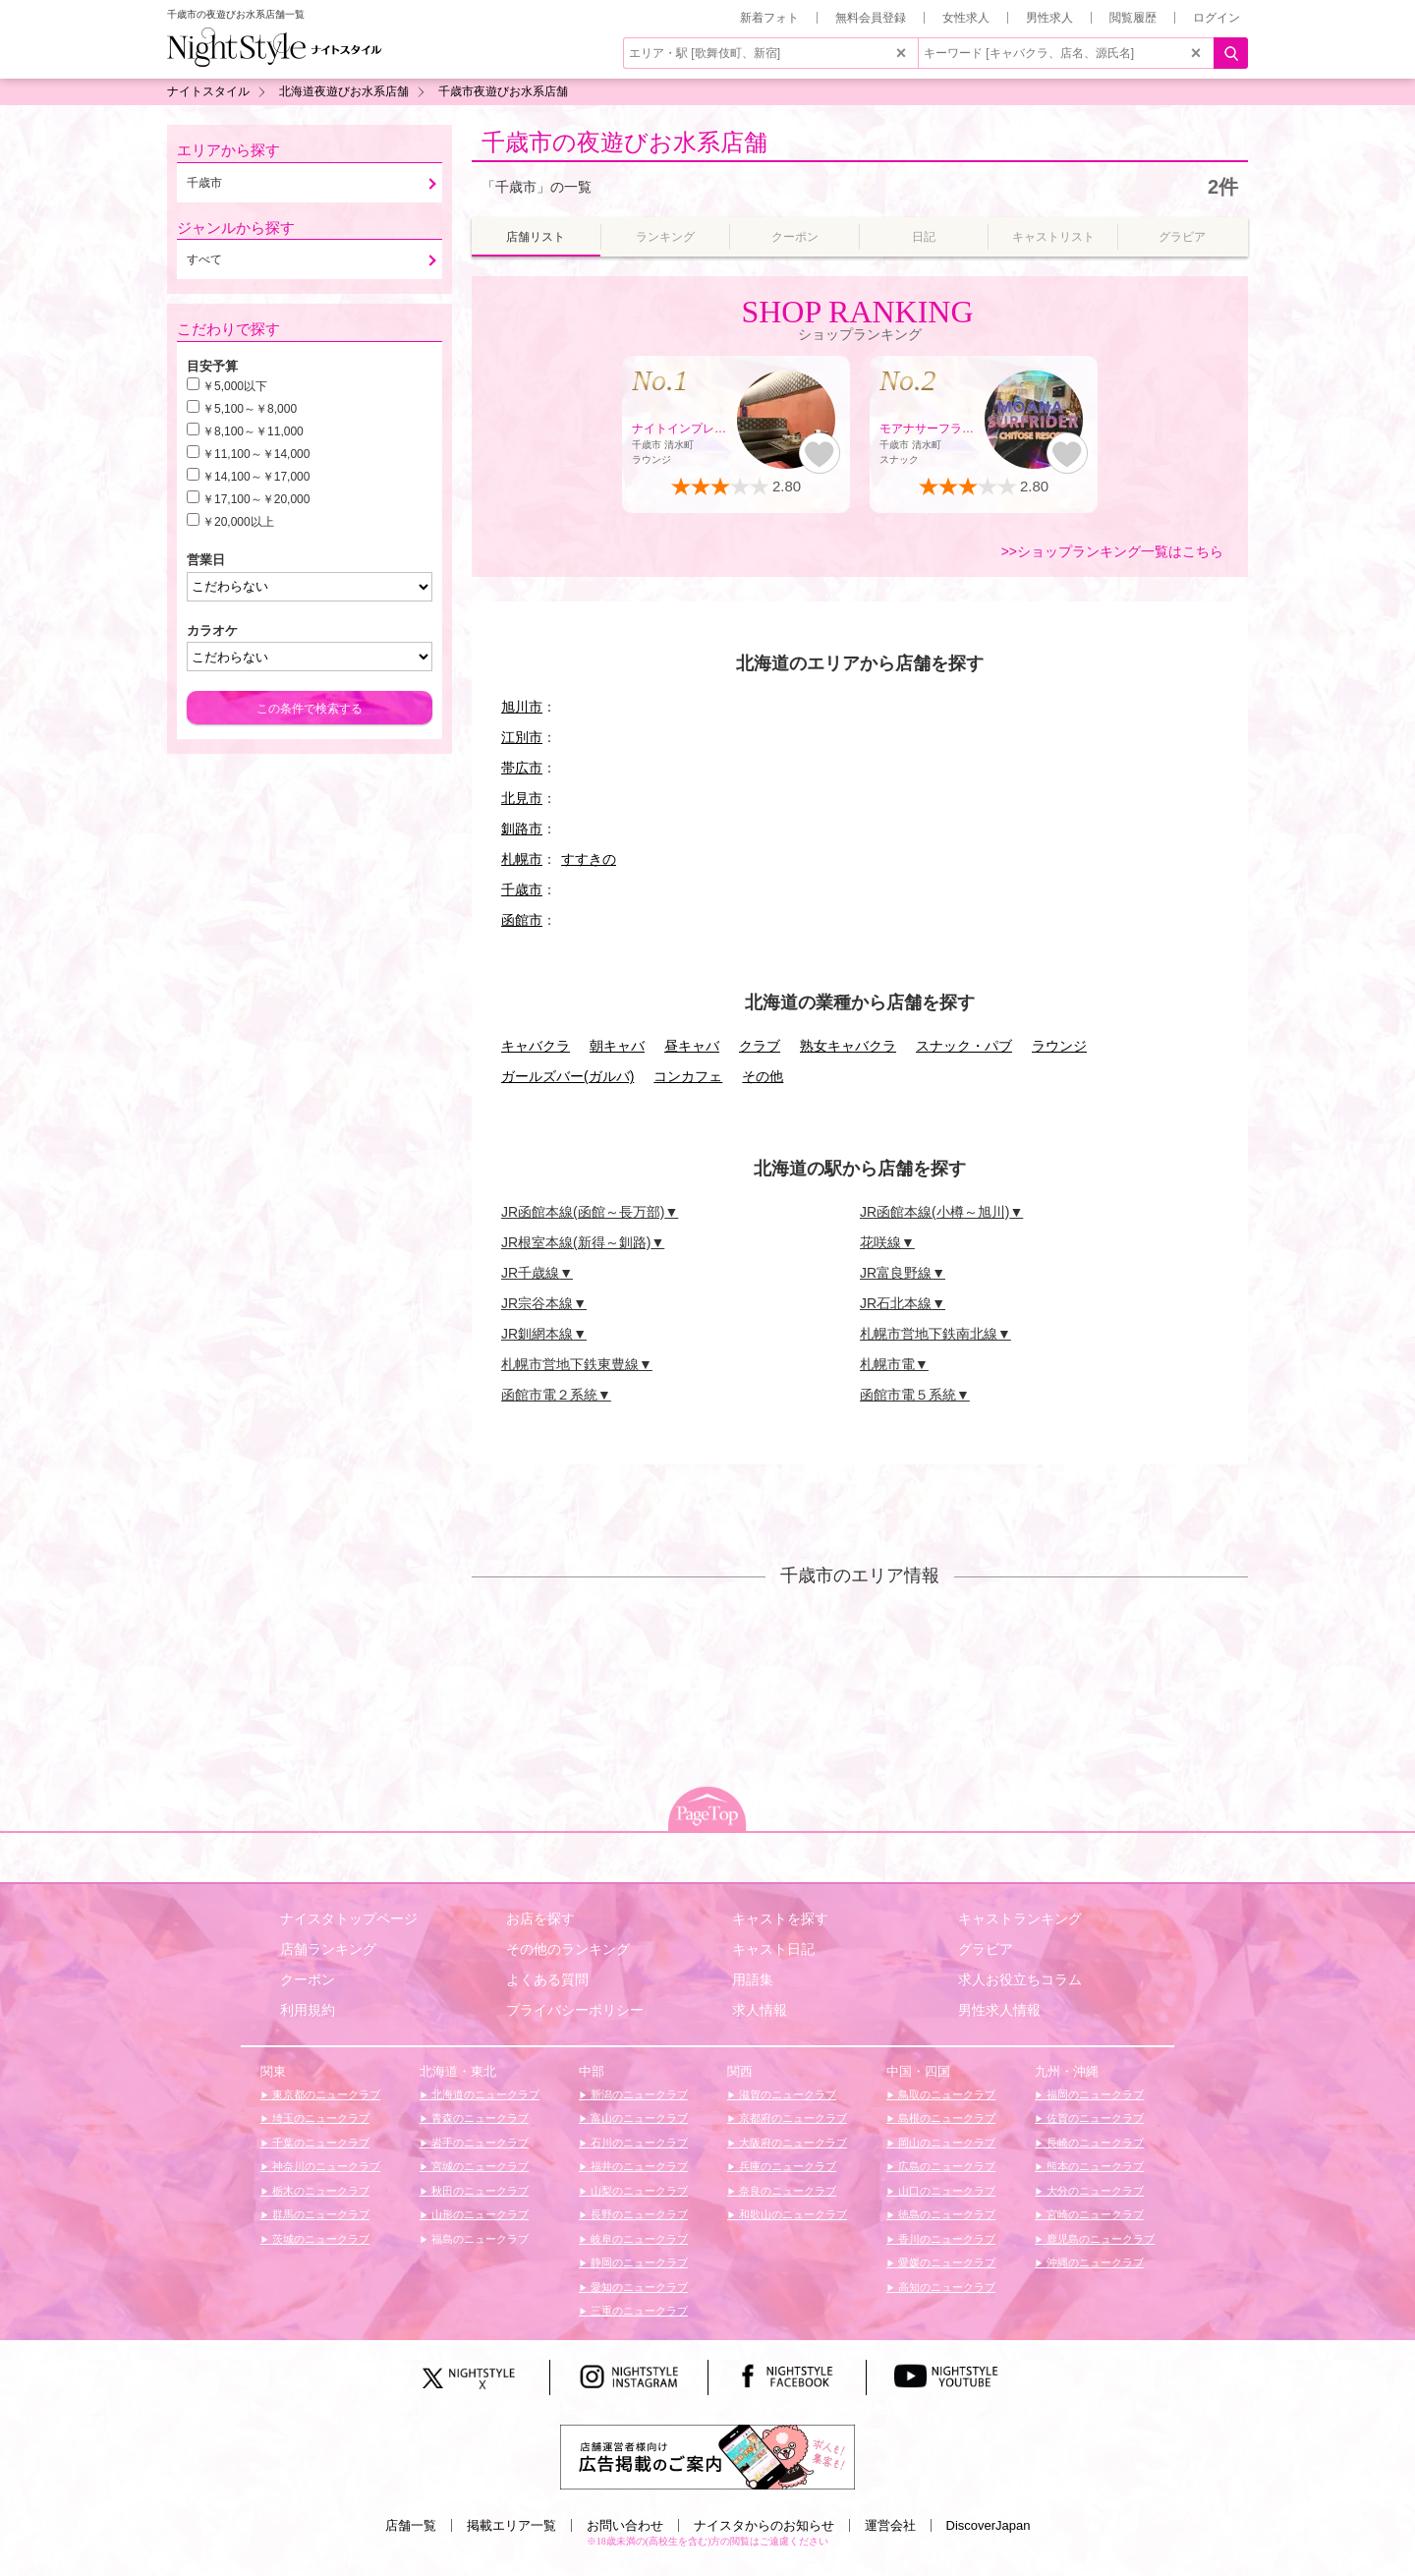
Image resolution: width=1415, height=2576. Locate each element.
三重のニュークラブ (638, 2311)
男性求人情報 (999, 2010)
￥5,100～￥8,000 (249, 409)
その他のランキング (568, 1949)
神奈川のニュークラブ (324, 2166)
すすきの (588, 859)
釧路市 (521, 828)
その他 (762, 1076)
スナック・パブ (964, 1046)
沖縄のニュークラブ (1094, 2262)
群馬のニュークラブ (319, 2214)
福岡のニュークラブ (1094, 2094)
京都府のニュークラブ (791, 2118)
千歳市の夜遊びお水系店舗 (624, 142)
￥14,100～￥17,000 (256, 477)
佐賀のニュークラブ (1094, 2118)
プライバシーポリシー (575, 2010)
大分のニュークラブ (1094, 2191)
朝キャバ (617, 1046)
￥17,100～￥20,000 (256, 499)
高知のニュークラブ (945, 2287)
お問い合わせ (625, 2525)
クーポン (307, 1979)
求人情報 (759, 2010)
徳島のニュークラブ (945, 2214)
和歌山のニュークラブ (791, 2214)
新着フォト (769, 18)
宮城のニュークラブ (478, 2166)
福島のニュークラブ (478, 2239)
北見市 (521, 798)
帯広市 (521, 767)
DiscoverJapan (988, 2525)
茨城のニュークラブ (319, 2239)
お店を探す (540, 1918)
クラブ (759, 1046)
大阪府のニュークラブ (791, 2142)
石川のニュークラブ (638, 2142)
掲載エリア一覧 (511, 2525)
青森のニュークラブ (478, 2118)
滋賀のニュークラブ (786, 2094)
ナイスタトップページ (349, 1918)
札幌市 (521, 859)
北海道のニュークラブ (483, 2094)
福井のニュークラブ (638, 2166)
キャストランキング (1020, 1918)
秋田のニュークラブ (478, 2191)
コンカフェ (687, 1076)
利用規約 (307, 2010)
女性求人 (966, 18)
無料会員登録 (870, 18)
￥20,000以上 (238, 522)
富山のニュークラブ (638, 2118)
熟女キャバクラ (848, 1046)
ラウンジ (1059, 1046)
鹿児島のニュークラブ (1099, 2239)
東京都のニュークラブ (324, 2094)
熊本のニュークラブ (1094, 2166)
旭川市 (521, 707)
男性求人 (1049, 18)
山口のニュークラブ (945, 2191)
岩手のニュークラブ (478, 2142)
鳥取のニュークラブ (945, 2094)
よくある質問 (547, 1979)
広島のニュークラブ (945, 2166)
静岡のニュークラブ (638, 2262)
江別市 (521, 737)
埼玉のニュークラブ (319, 2118)
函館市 (521, 920)
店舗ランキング (328, 1949)
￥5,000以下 (234, 386)
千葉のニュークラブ (319, 2142)
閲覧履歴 (1133, 18)
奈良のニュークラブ (786, 2191)
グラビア (985, 1949)
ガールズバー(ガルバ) (567, 1076)
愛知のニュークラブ (638, 2287)
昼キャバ (691, 1046)
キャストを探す (780, 1918)
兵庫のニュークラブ (786, 2166)
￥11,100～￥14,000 (256, 454)
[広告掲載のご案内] (707, 2456)
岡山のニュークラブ (945, 2142)
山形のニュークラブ (478, 2214)
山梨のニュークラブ (638, 2191)
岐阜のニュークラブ (638, 2239)
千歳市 (521, 889)
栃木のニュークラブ (319, 2191)
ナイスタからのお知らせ (764, 2525)
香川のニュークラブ (945, 2239)
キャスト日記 (773, 1949)
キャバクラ (535, 1046)
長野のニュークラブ (638, 2214)
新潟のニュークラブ (638, 2094)
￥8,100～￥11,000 (253, 431)
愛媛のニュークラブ (945, 2262)
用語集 (752, 1979)
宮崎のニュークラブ (1094, 2214)
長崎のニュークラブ (1094, 2142)
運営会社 (890, 2525)
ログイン (1216, 18)
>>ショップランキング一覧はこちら (1112, 551)
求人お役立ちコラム (1020, 1979)
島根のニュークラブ (945, 2118)
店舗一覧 (410, 2525)
